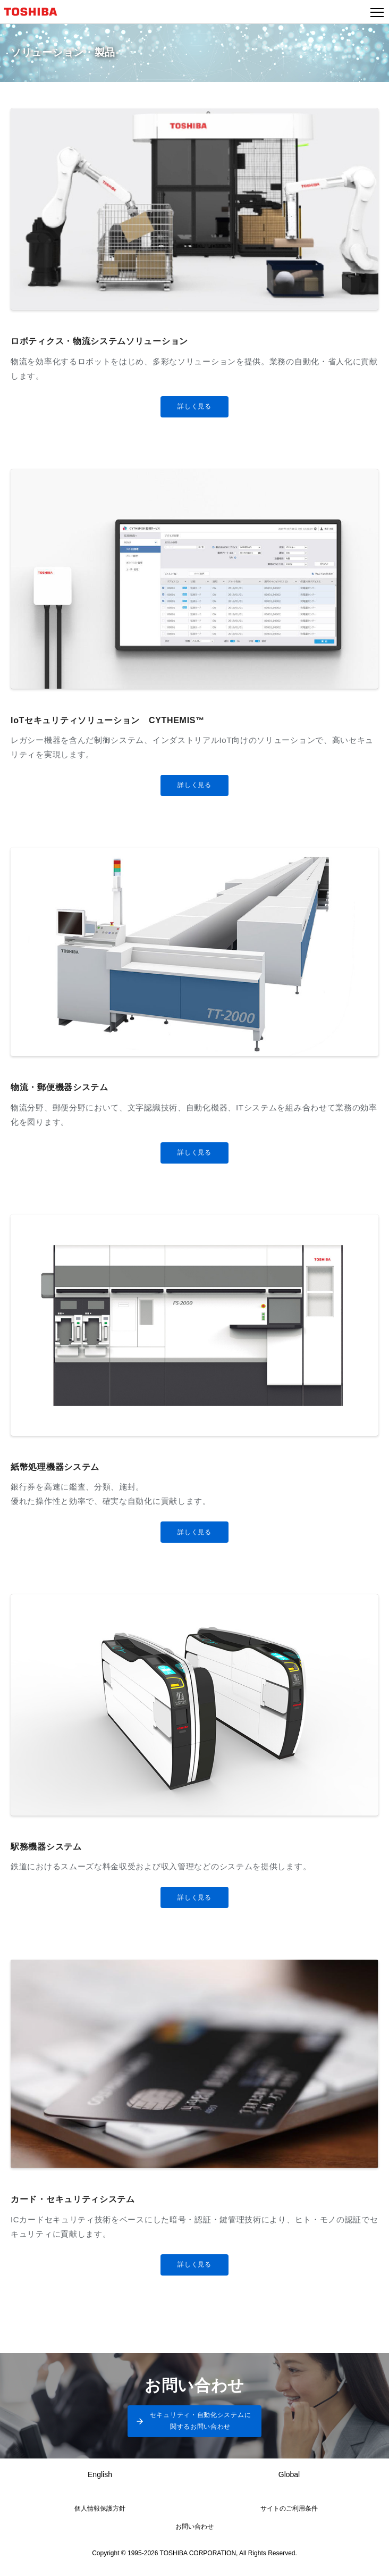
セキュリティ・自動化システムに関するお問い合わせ (200, 2420)
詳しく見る (194, 406)
